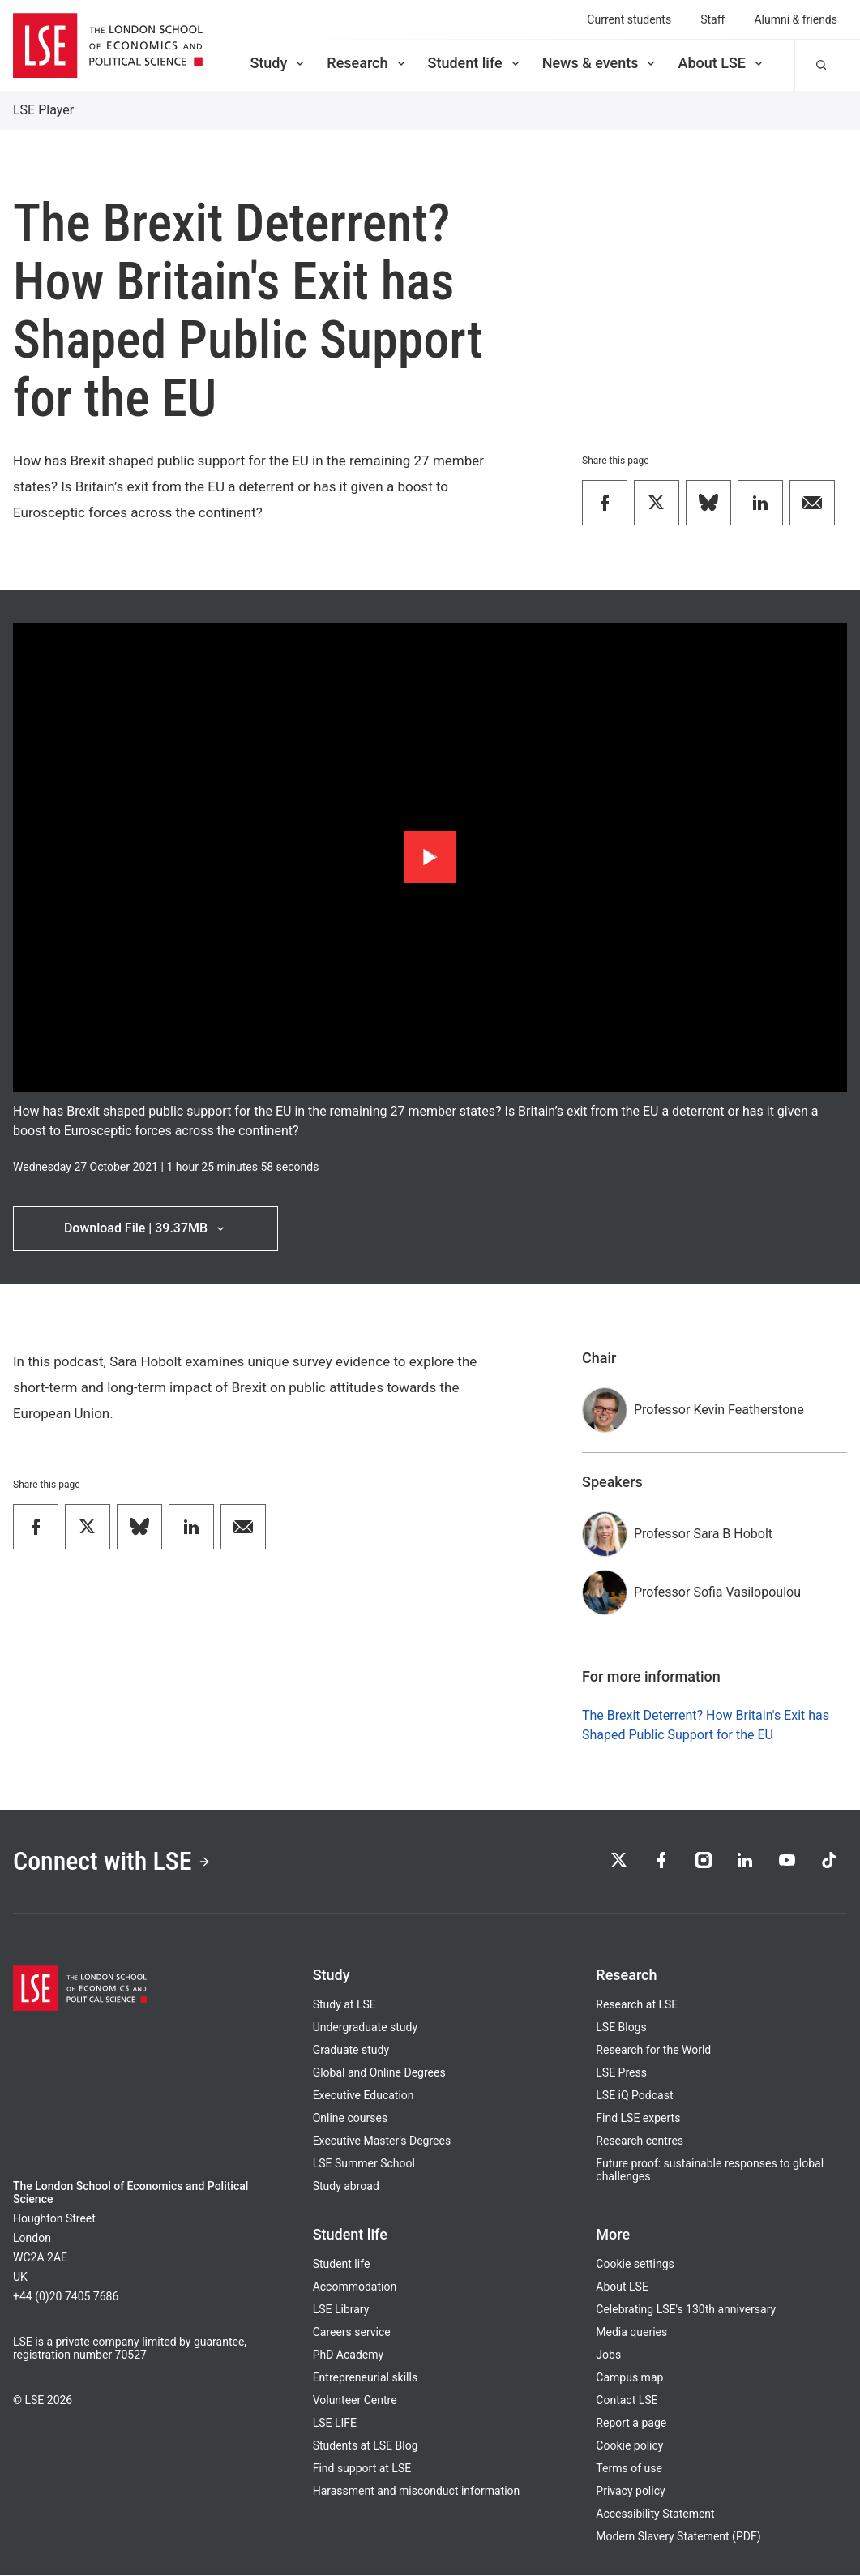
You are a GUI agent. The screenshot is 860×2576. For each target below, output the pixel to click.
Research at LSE (637, 2005)
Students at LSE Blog (365, 2446)
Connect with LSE (112, 1861)
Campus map (629, 2378)
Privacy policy (630, 2491)
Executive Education (363, 2096)
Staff (712, 19)
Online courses (350, 2118)
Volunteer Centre (355, 2400)
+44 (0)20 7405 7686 (65, 2297)
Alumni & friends (795, 19)
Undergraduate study (365, 2027)
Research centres (639, 2141)
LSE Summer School (364, 2164)
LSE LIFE (335, 2423)
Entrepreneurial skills (365, 2378)
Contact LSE (626, 2400)
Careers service (352, 2332)
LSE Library (341, 2310)
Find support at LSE (362, 2468)
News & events (600, 62)
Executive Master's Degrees (382, 2141)
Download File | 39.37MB (145, 1228)
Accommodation (355, 2287)
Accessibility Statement (655, 2514)
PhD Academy (348, 2355)
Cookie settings (635, 2264)
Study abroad (346, 2186)
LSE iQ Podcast (634, 2096)
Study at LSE (344, 2005)
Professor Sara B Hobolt (703, 1533)
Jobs (608, 2355)
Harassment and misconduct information (416, 2491)
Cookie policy (629, 2446)
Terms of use (629, 2468)
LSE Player (43, 110)
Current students (629, 19)
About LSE (721, 62)
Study (278, 62)
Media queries (631, 2332)
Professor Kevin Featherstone (719, 1409)
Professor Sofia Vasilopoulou (717, 1592)
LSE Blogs (621, 2027)
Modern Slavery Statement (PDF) (678, 2537)
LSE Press (621, 2073)
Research (367, 62)
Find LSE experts (638, 2118)
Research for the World (653, 2050)
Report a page (631, 2423)
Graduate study (351, 2050)
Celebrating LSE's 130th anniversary (686, 2310)
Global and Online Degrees (379, 2073)
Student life (475, 62)
